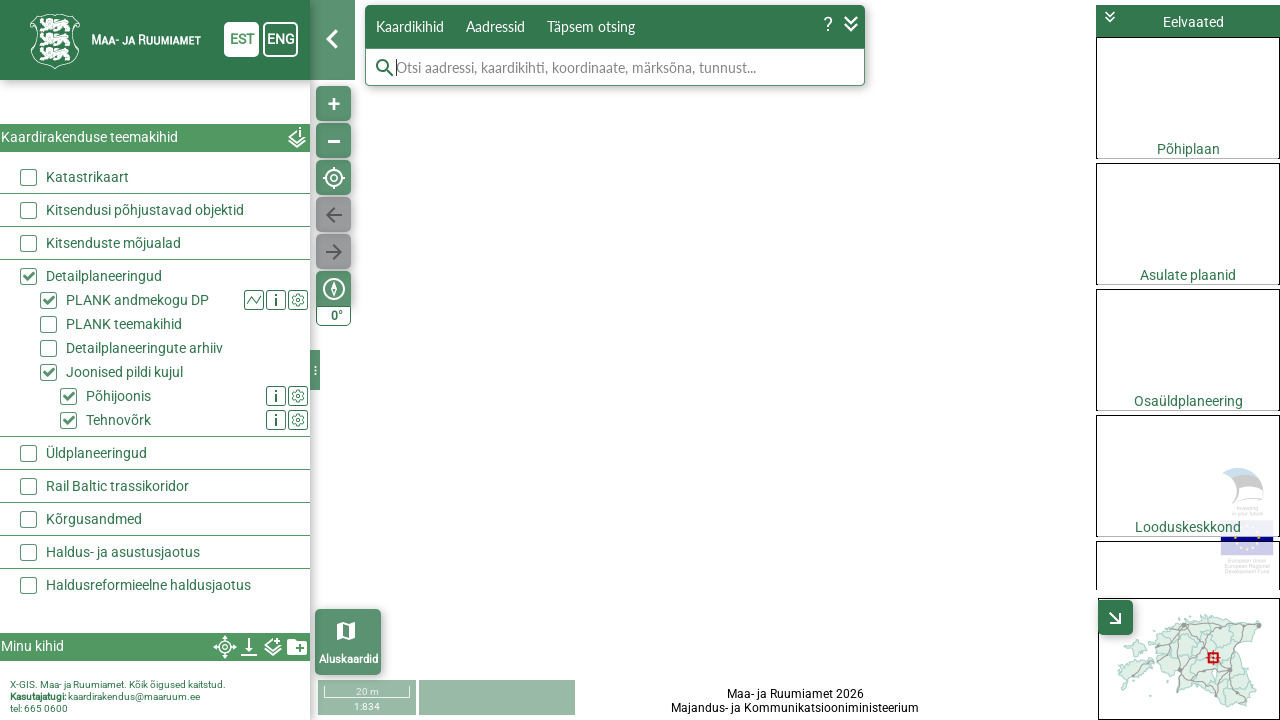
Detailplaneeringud (104, 276)
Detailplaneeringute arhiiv (144, 348)
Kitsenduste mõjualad (113, 243)
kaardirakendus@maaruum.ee (134, 696)
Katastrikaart (87, 177)
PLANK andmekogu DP (137, 300)
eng (281, 39)
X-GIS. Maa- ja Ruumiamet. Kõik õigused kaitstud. (118, 684)
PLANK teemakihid (124, 324)
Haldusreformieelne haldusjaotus (148, 585)
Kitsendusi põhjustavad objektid (145, 210)
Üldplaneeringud (96, 453)
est (242, 39)
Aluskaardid (348, 659)
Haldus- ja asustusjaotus (123, 552)
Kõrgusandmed (94, 519)
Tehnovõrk (118, 420)
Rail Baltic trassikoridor (117, 486)
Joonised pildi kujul (124, 372)
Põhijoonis (118, 396)
